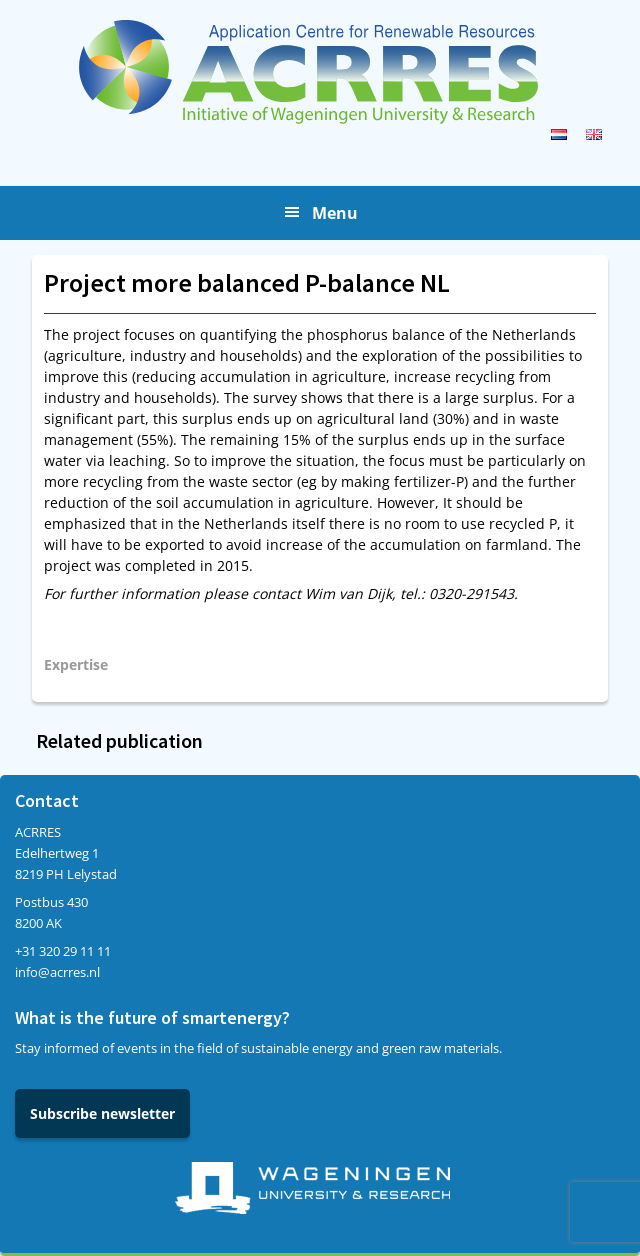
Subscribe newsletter (102, 1113)
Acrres (320, 72)
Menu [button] (335, 213)
